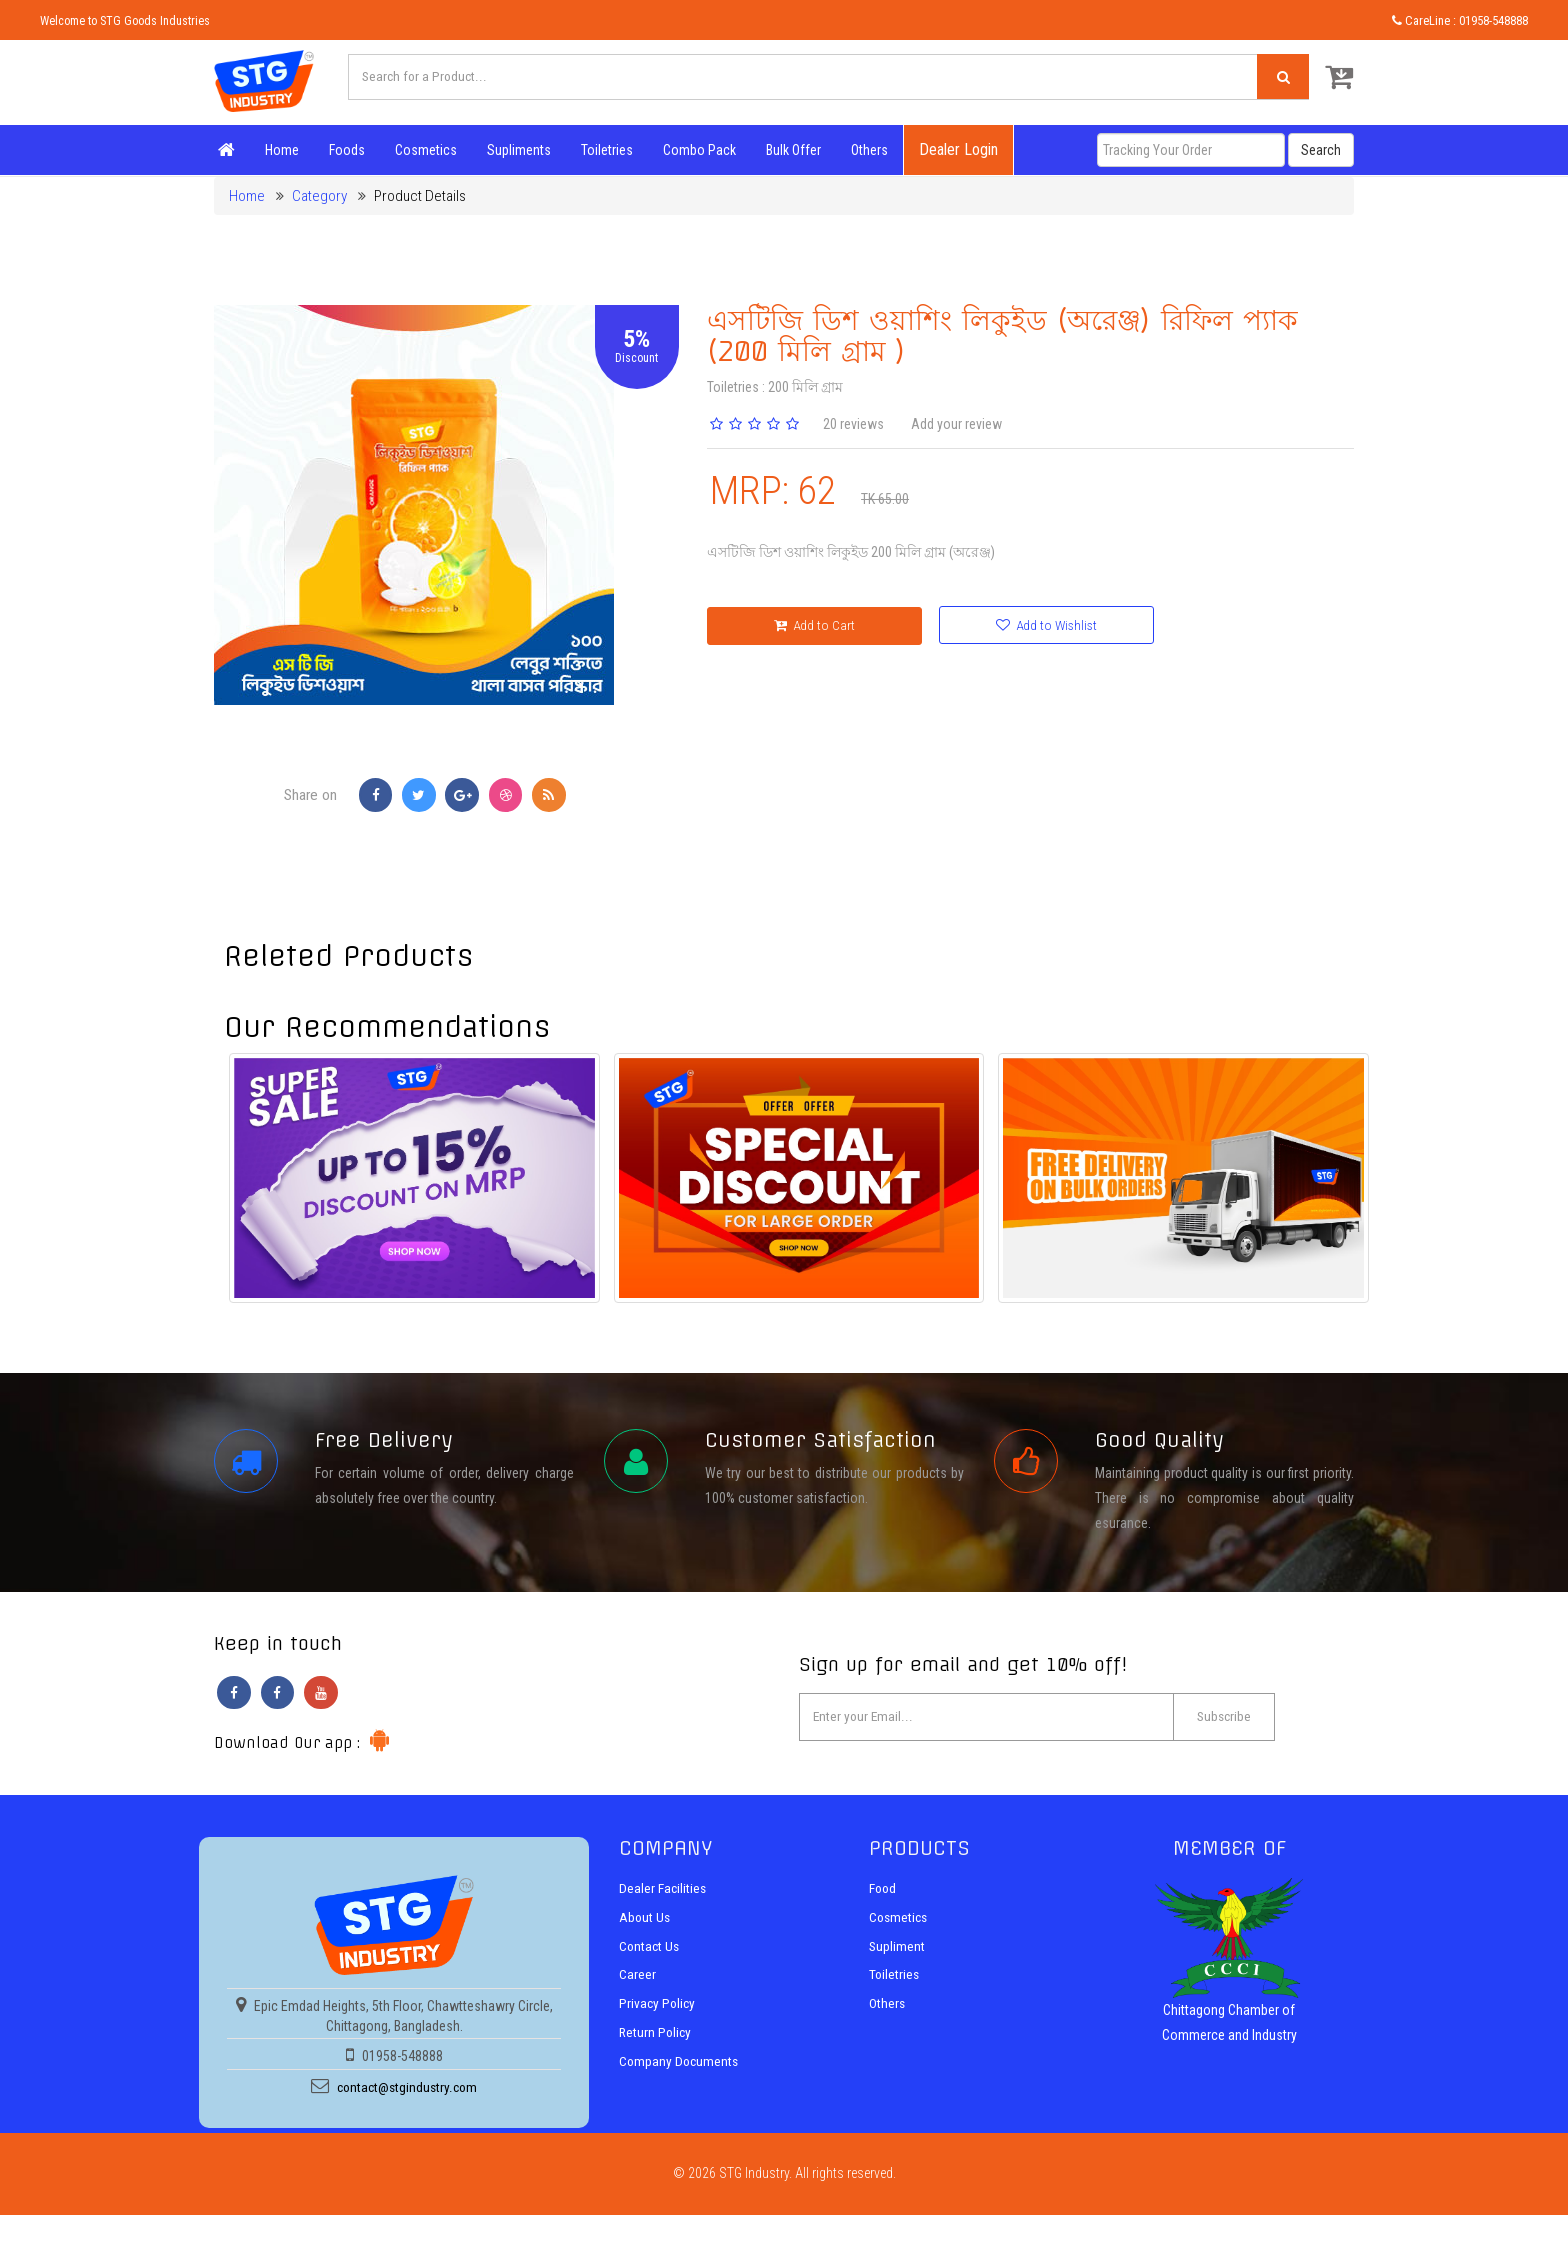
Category (319, 196)
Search (1321, 150)
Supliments (515, 150)
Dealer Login (954, 149)
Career (637, 1981)
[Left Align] (1279, 79)
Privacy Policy (658, 2010)
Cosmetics (422, 150)
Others (865, 150)
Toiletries (603, 150)
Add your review (956, 424)
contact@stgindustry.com (407, 2096)
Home (278, 150)
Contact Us (650, 1953)
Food (883, 1896)
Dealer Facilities (663, 1896)
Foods (343, 150)
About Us (645, 1925)
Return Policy (656, 2038)
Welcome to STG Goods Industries (127, 20)
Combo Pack (695, 150)
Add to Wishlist (995, 626)
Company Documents (680, 2067)
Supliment (897, 1953)
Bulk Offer (789, 150)
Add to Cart (797, 627)
